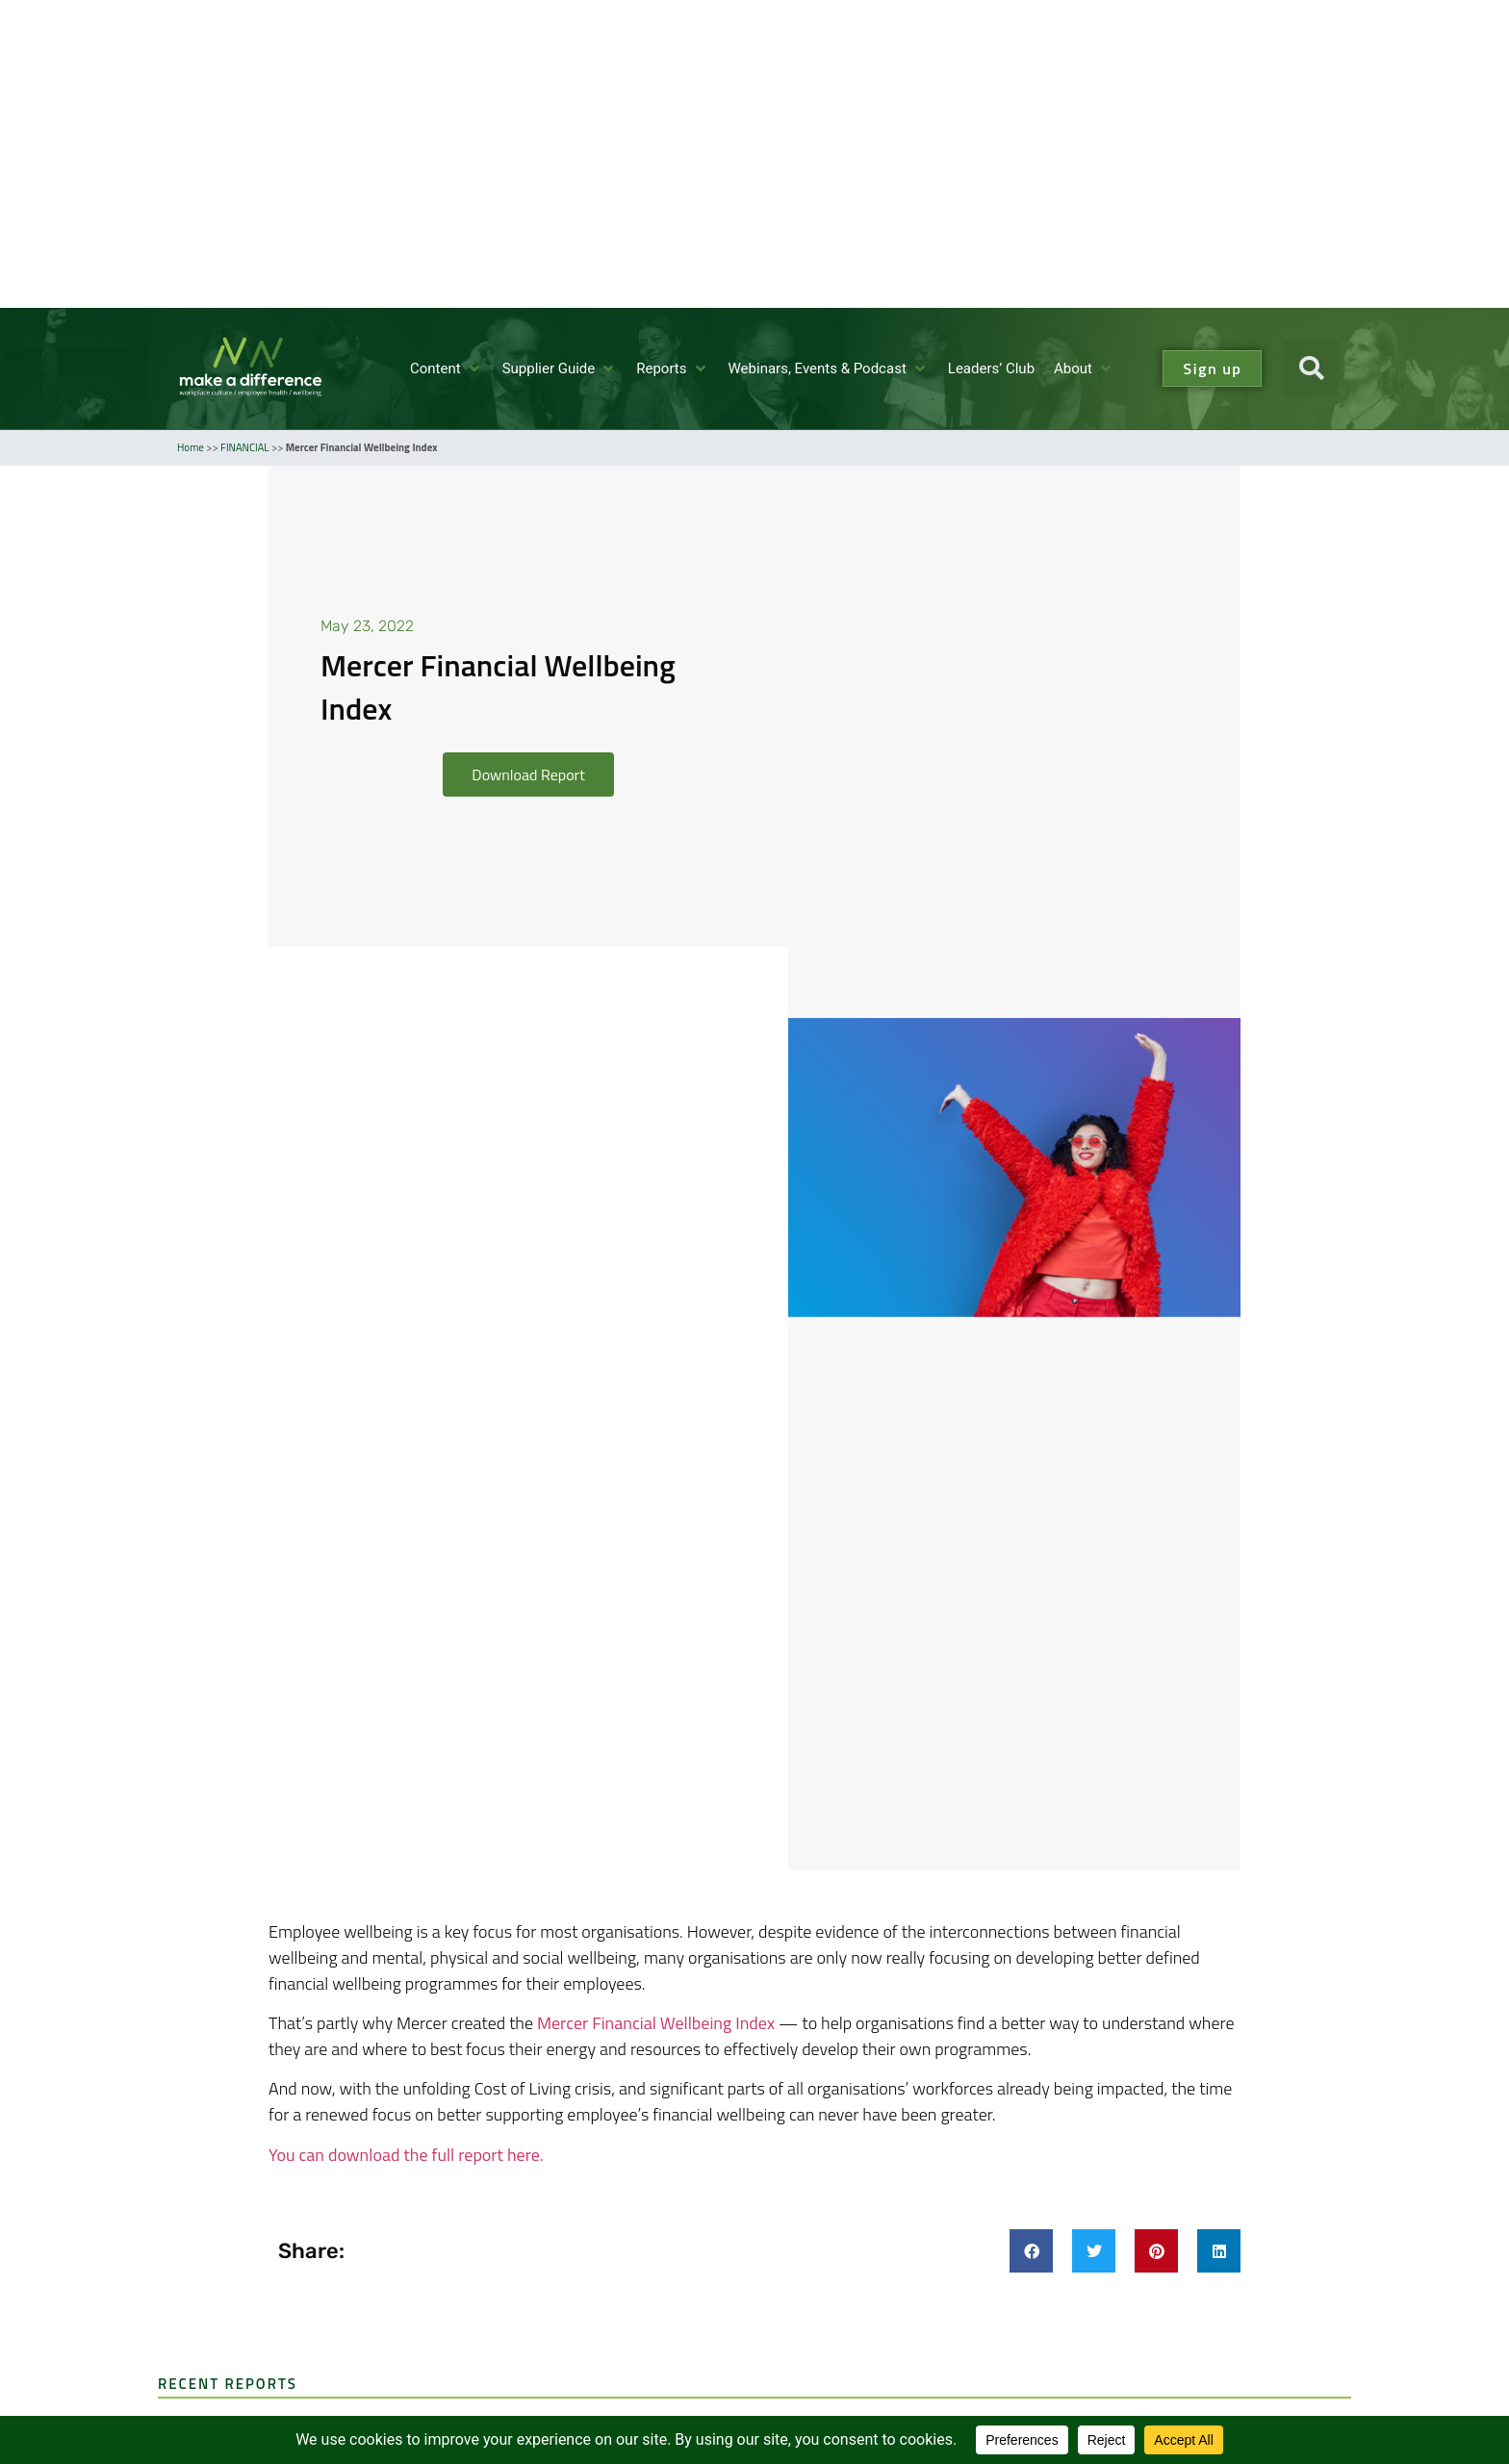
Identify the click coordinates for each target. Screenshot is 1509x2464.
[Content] (446, 369)
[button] (1312, 368)
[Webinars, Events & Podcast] (828, 369)
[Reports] (672, 369)
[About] (1084, 369)
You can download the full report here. (406, 2155)
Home (190, 447)
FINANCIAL (244, 447)
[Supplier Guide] (560, 369)
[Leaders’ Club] (991, 369)
